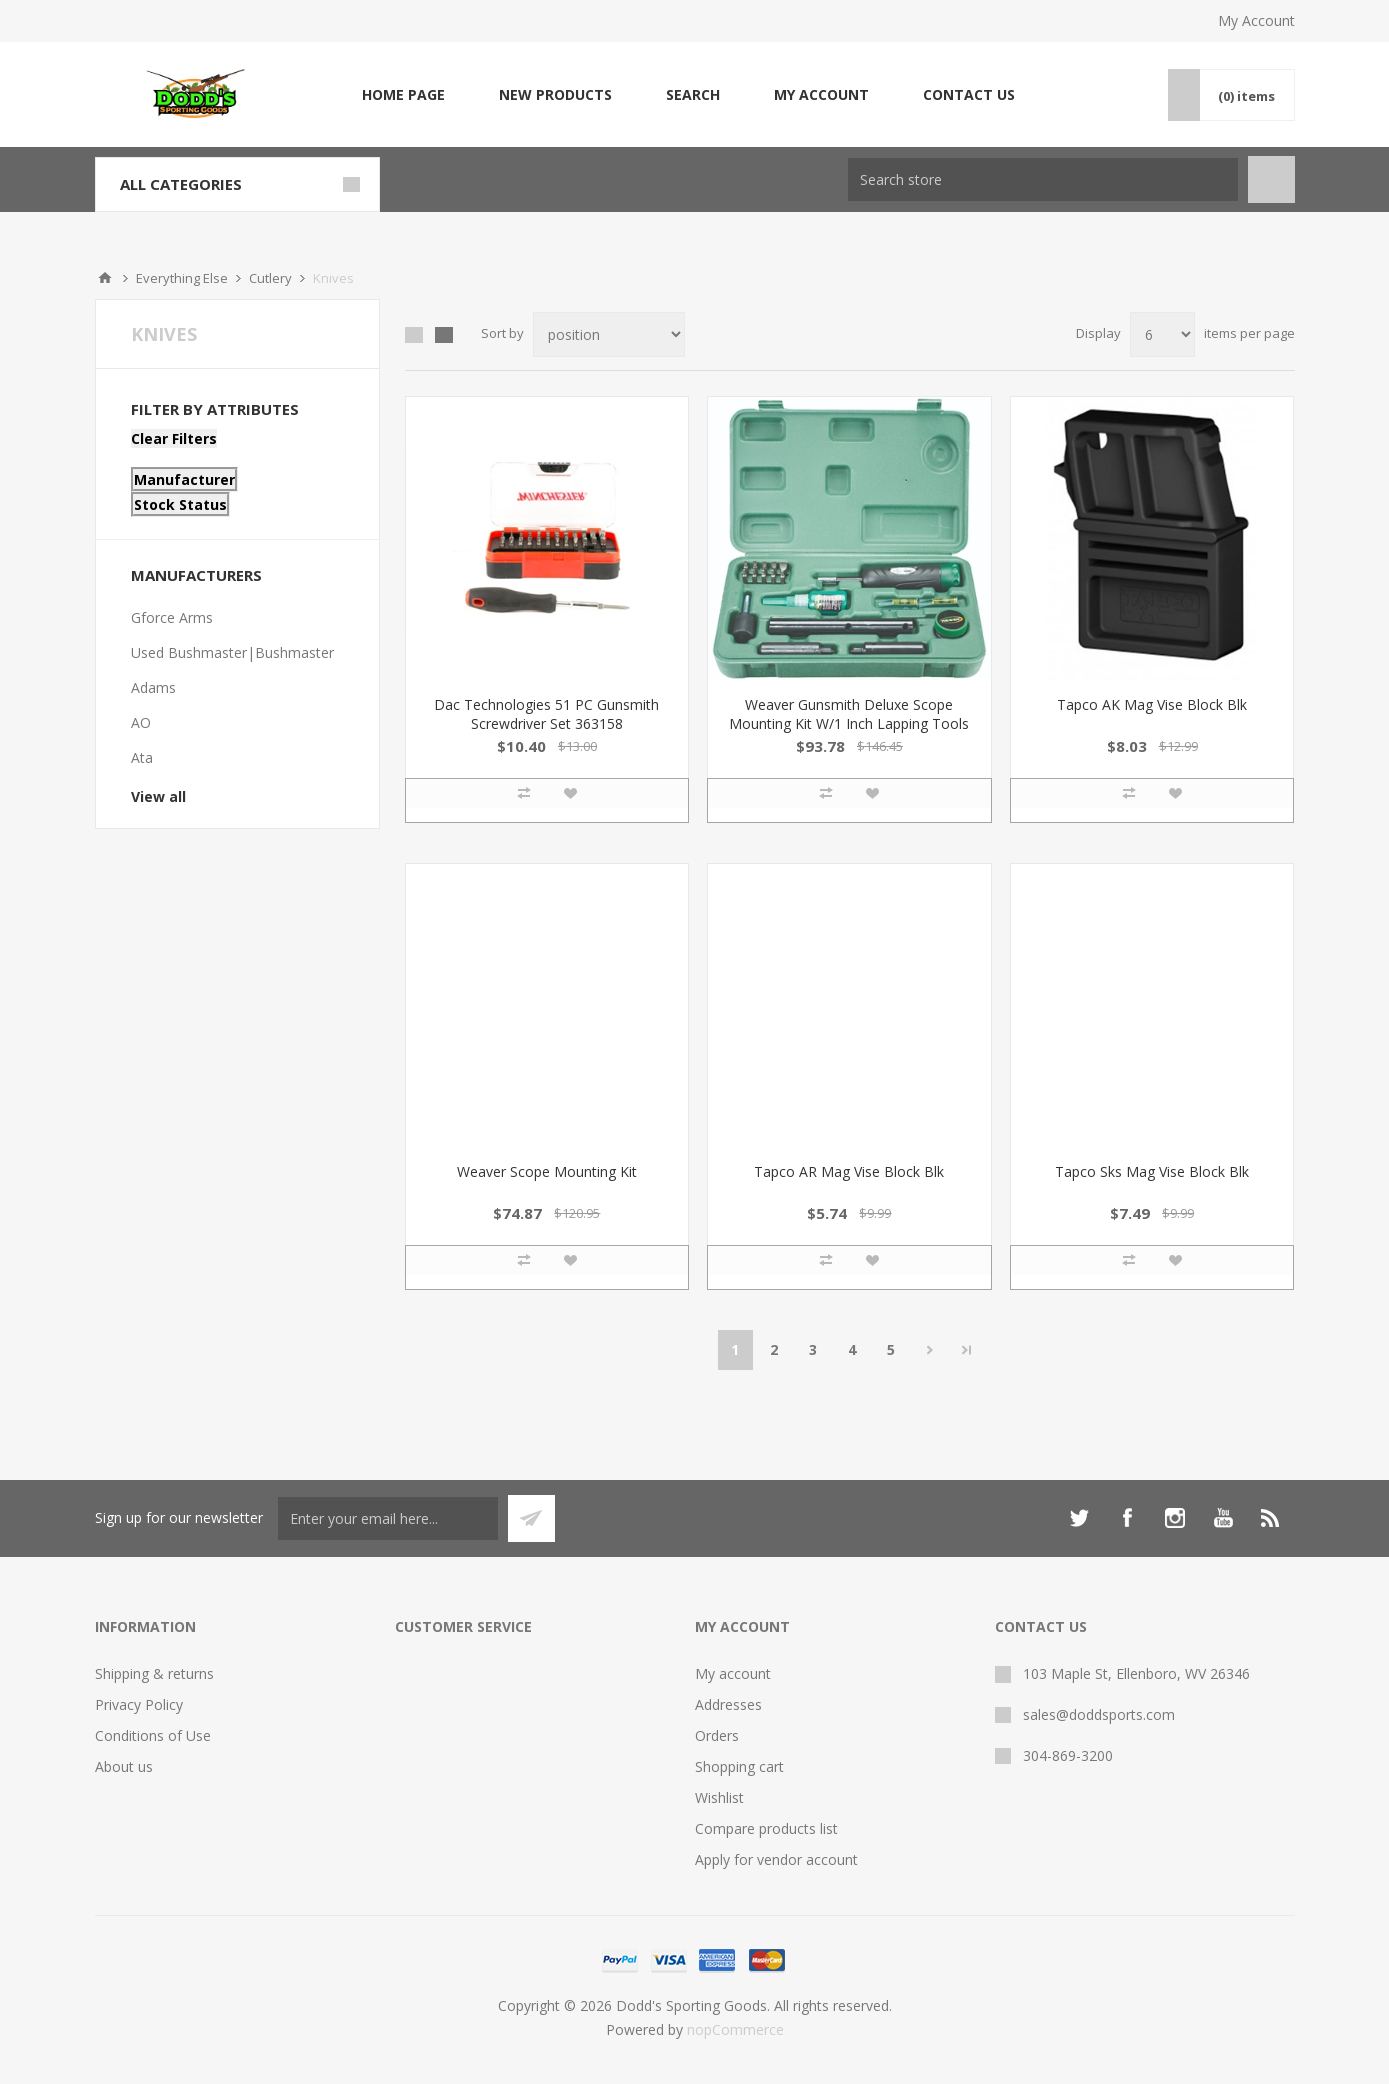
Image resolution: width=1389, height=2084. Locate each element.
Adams (153, 687)
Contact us (969, 94)
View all (158, 796)
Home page (403, 94)
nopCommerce (735, 2029)
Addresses (728, 1704)
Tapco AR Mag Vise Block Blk (849, 1171)
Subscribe (531, 1518)
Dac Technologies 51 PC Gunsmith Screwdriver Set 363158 (546, 714)
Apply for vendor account (776, 1859)
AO (141, 722)
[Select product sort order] (609, 334)
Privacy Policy (139, 1704)
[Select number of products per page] (1162, 334)
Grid (414, 335)
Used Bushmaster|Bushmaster (232, 652)
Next (930, 1350)
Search (693, 94)
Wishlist (719, 1797)
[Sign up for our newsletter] (388, 1518)
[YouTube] (1223, 1518)
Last (967, 1350)
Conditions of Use (153, 1735)
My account (821, 94)
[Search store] (1043, 179)
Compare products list (766, 1828)
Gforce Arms (172, 617)
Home (105, 278)
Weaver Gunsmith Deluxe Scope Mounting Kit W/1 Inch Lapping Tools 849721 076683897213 (849, 723)
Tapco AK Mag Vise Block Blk (1152, 704)
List (444, 335)
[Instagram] (1175, 1518)
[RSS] (1271, 1518)
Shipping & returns (154, 1673)
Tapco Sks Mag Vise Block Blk (1152, 1171)
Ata (142, 757)
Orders (717, 1735)
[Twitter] (1079, 1518)
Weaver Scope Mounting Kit (547, 1171)
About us (124, 1766)
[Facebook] (1127, 1518)
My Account (1256, 20)
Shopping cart (739, 1766)
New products (555, 94)
